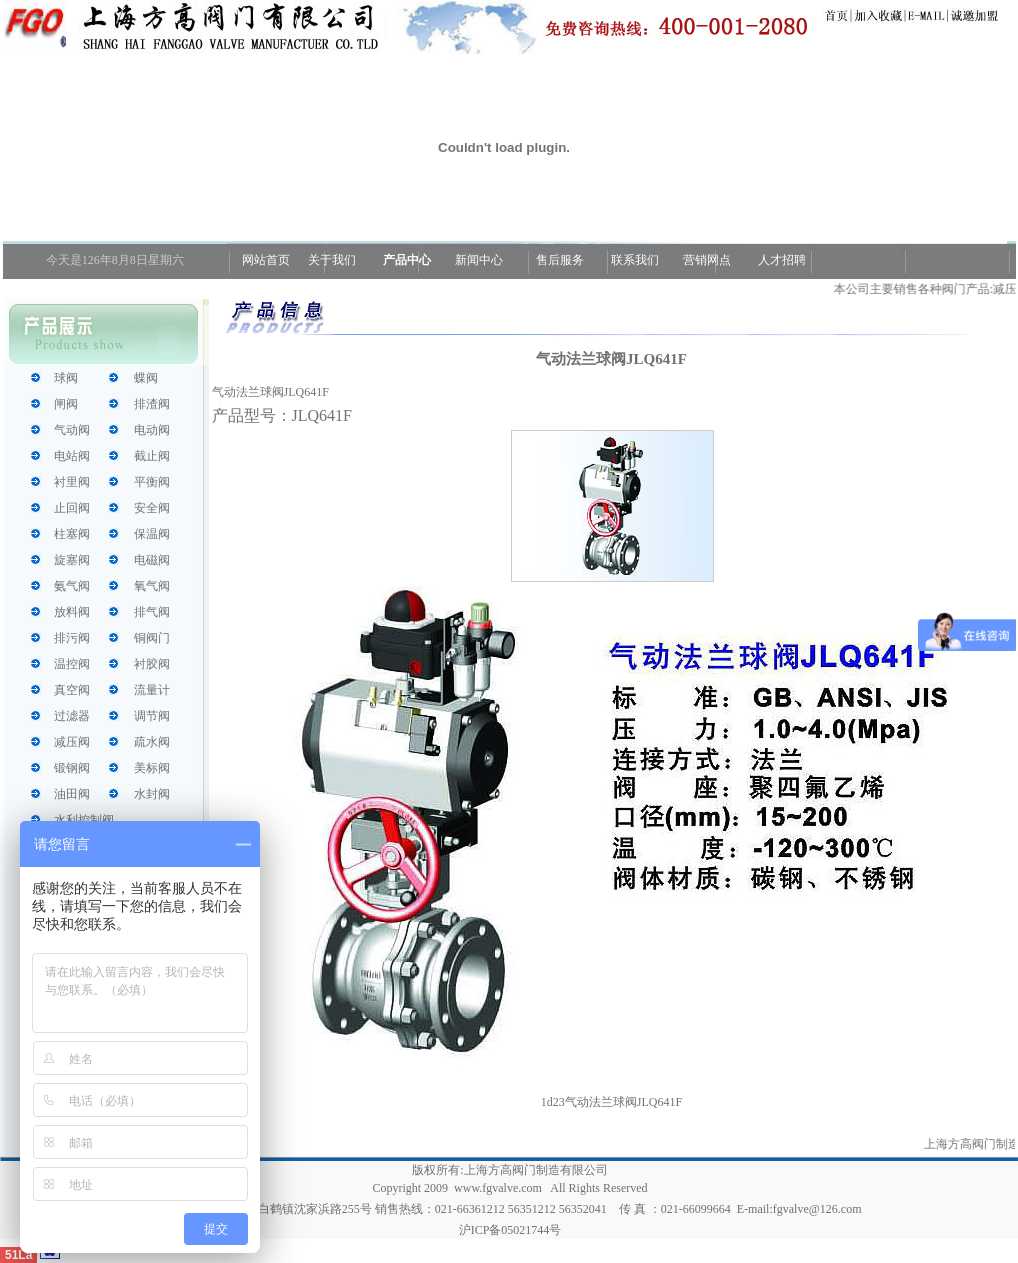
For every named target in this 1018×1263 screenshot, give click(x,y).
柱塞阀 (72, 534)
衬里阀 (72, 482)
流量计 (152, 690)
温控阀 (72, 664)
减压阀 (72, 742)
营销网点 (707, 260)
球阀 (66, 378)
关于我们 (332, 260)
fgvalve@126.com (817, 1209)
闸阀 (66, 404)
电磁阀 (152, 560)
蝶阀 (146, 378)
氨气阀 (72, 586)
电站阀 (72, 456)
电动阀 (152, 430)
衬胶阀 (152, 664)
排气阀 (152, 612)
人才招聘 (780, 260)
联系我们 (635, 260)
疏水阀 (152, 742)
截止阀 (152, 456)
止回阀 (72, 508)
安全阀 (152, 508)
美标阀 (152, 768)
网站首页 (264, 260)
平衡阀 (152, 482)
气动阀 (72, 430)
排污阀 (72, 638)
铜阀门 (152, 638)
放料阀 (72, 612)
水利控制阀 (84, 820)
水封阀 (152, 794)
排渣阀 (152, 404)
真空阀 (72, 690)
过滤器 (72, 716)
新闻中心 (479, 260)
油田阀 (72, 794)
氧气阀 (152, 586)
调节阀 (152, 716)
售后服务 (560, 260)
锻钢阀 (72, 768)
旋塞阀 (72, 560)
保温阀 (152, 534)
